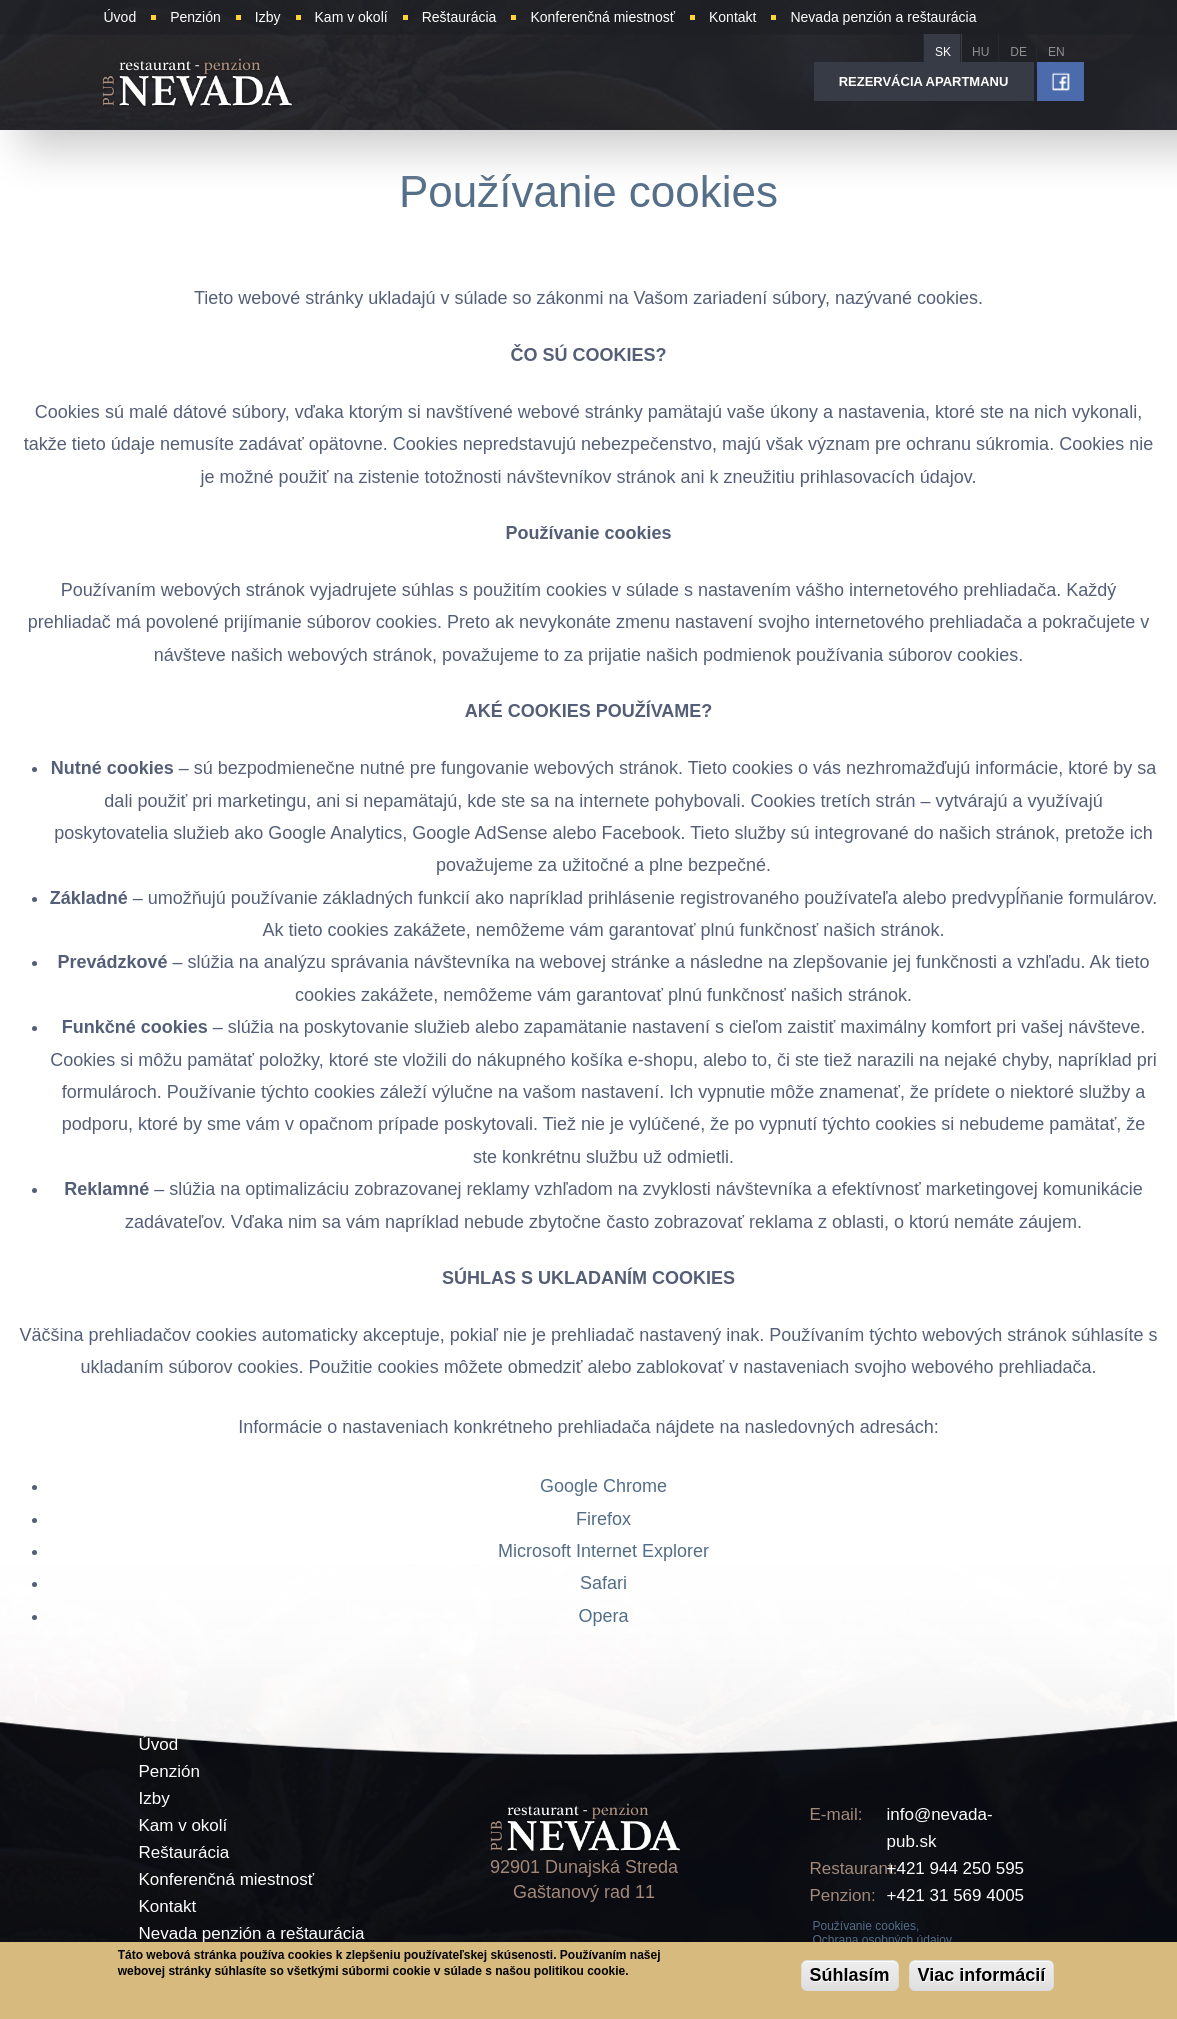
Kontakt (168, 1906)
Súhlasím (850, 1975)
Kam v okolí (183, 1825)
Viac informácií (982, 1975)
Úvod (159, 1744)
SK (943, 52)
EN (1056, 52)
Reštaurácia (184, 1852)
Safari (603, 1583)
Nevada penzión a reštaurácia (252, 1933)
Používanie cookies (588, 191)
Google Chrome (603, 1486)
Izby (154, 1798)
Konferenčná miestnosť (227, 1879)
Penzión (169, 1771)
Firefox (603, 1519)
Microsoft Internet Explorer (603, 1551)
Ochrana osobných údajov (882, 1940)
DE (1018, 52)
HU (980, 52)
